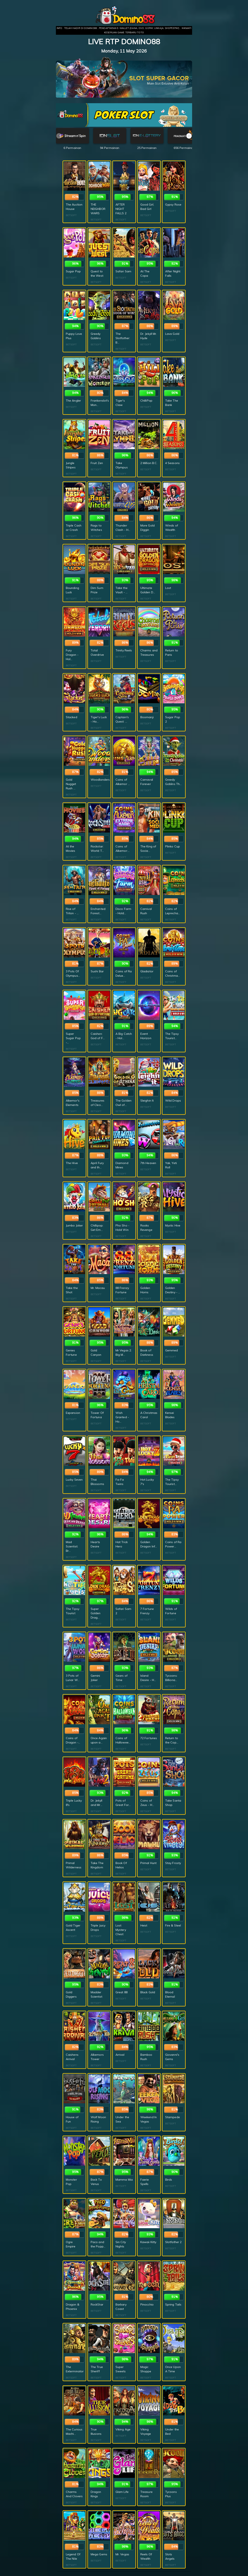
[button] (189, 136)
